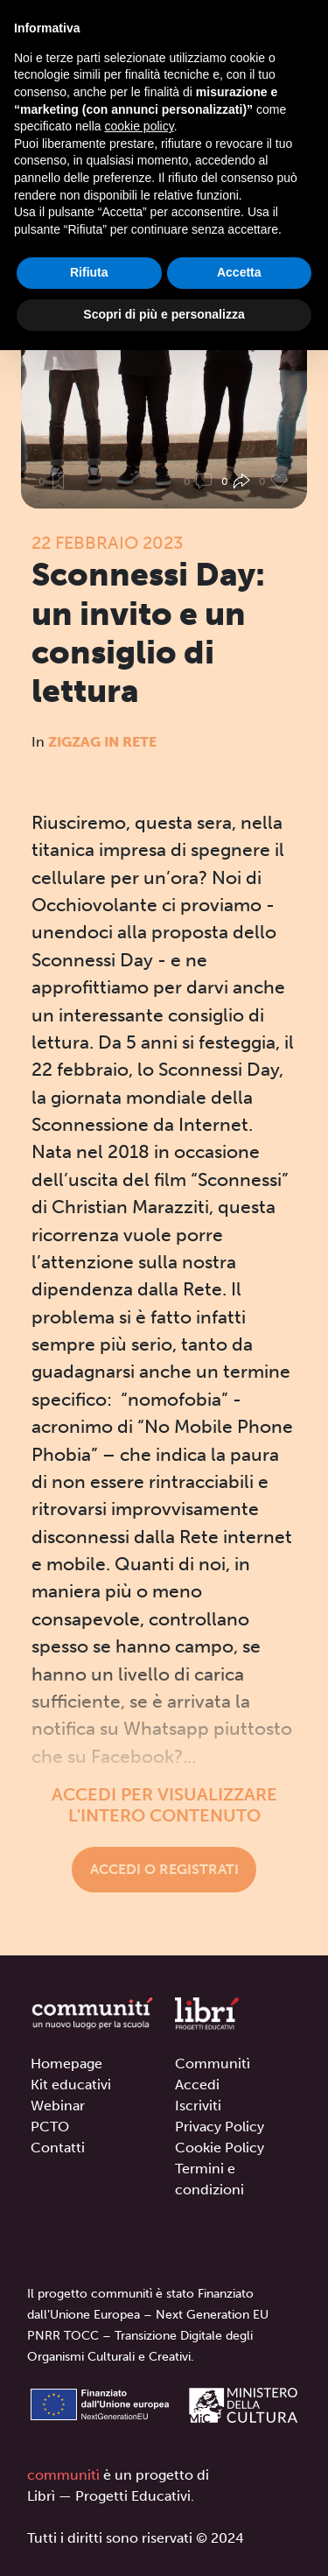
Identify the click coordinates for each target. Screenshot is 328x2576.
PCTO (50, 2126)
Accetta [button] (239, 272)
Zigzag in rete (102, 741)
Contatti (58, 2147)
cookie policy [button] (139, 126)
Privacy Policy (219, 2126)
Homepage (66, 2063)
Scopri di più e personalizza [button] (163, 314)
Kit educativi (71, 2084)
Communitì (212, 2063)
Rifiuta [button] (89, 272)
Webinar (58, 2105)
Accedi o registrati (164, 1869)
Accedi (197, 2084)
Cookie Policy (219, 2147)
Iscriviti (198, 2105)
